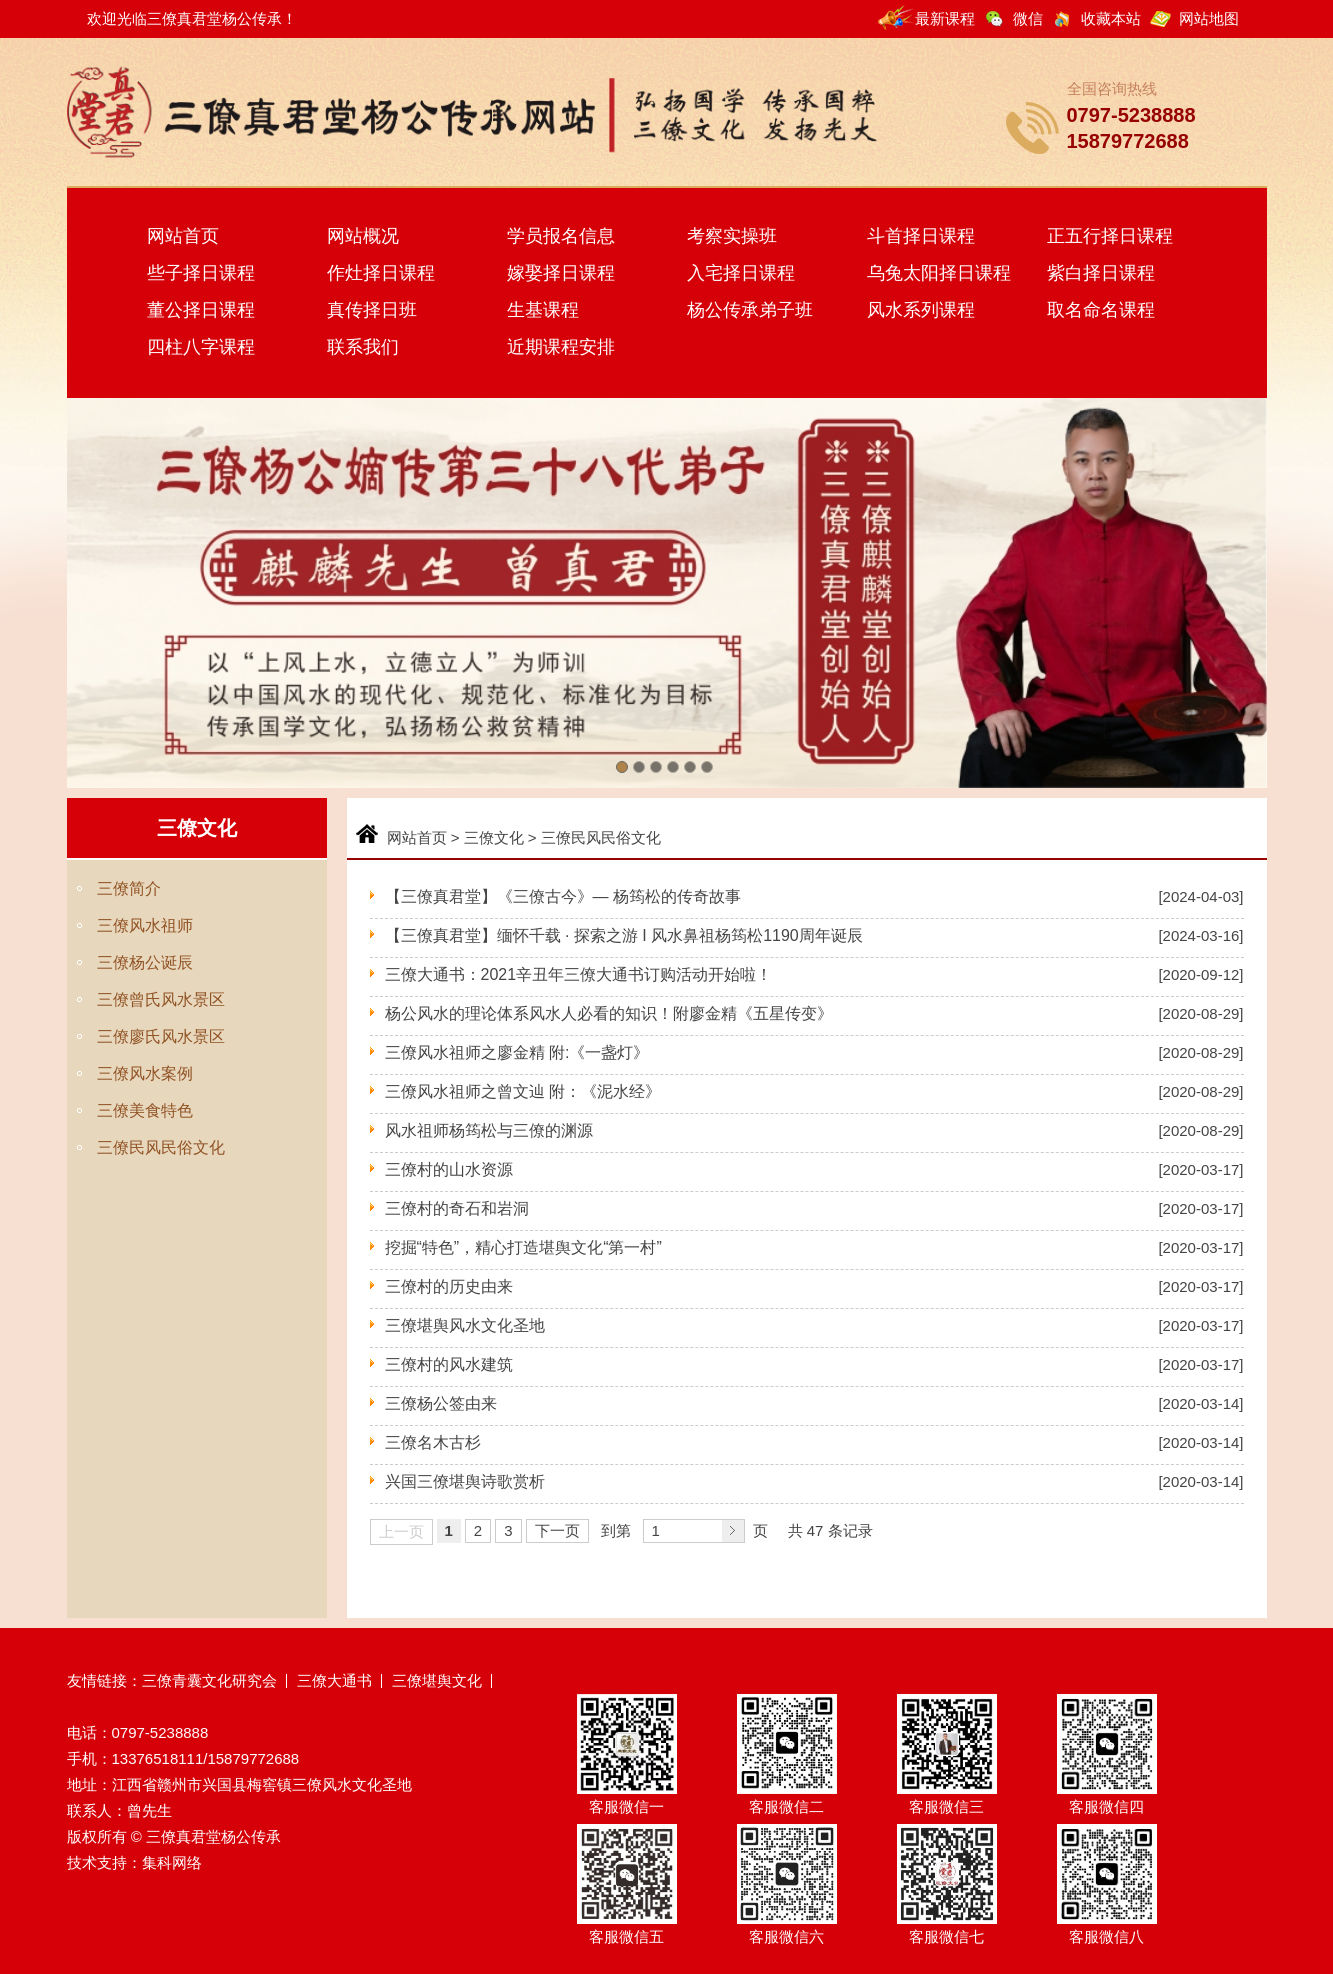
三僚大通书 (334, 1680)
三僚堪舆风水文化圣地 (465, 1325)
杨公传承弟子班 (750, 310)
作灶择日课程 (381, 273)
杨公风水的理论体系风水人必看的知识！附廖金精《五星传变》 (609, 1013)
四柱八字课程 (201, 347)
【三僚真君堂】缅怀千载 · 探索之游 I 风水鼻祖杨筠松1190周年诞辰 (624, 935)
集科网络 (172, 1862)
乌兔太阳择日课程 (939, 273)
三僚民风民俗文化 (161, 1147)
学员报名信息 (561, 236)
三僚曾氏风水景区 (161, 999)
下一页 (557, 1530)
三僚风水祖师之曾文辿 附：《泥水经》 (523, 1091)
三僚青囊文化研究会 (209, 1680)
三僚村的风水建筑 (449, 1364)
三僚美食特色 (145, 1110)
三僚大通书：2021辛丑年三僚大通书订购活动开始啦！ (579, 974)
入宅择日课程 (741, 273)
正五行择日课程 (1110, 236)
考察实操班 (732, 236)
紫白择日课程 (1101, 273)
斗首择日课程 (921, 236)
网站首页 (183, 236)
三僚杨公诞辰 (145, 962)
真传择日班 (372, 310)
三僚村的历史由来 (449, 1286)
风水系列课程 (921, 310)
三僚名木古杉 (435, 1442)
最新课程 (945, 18)
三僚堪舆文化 (437, 1680)
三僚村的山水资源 (449, 1169)
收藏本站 (1111, 18)
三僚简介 (129, 888)
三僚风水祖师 (145, 925)
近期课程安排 (561, 347)
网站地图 (1209, 18)
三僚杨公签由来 (441, 1403)
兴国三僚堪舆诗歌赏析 (465, 1481)
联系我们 (363, 347)
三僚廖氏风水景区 (161, 1036)
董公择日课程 (201, 310)
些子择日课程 (201, 273)
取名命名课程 (1101, 310)
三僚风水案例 (145, 1073)
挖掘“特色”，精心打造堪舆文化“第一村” (523, 1247)
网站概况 (363, 236)
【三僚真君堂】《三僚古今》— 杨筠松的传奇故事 (563, 896)
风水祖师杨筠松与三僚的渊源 (489, 1130)
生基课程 (543, 310)
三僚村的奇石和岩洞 (457, 1208)
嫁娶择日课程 (561, 273)
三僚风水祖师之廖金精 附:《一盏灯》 (517, 1052)
